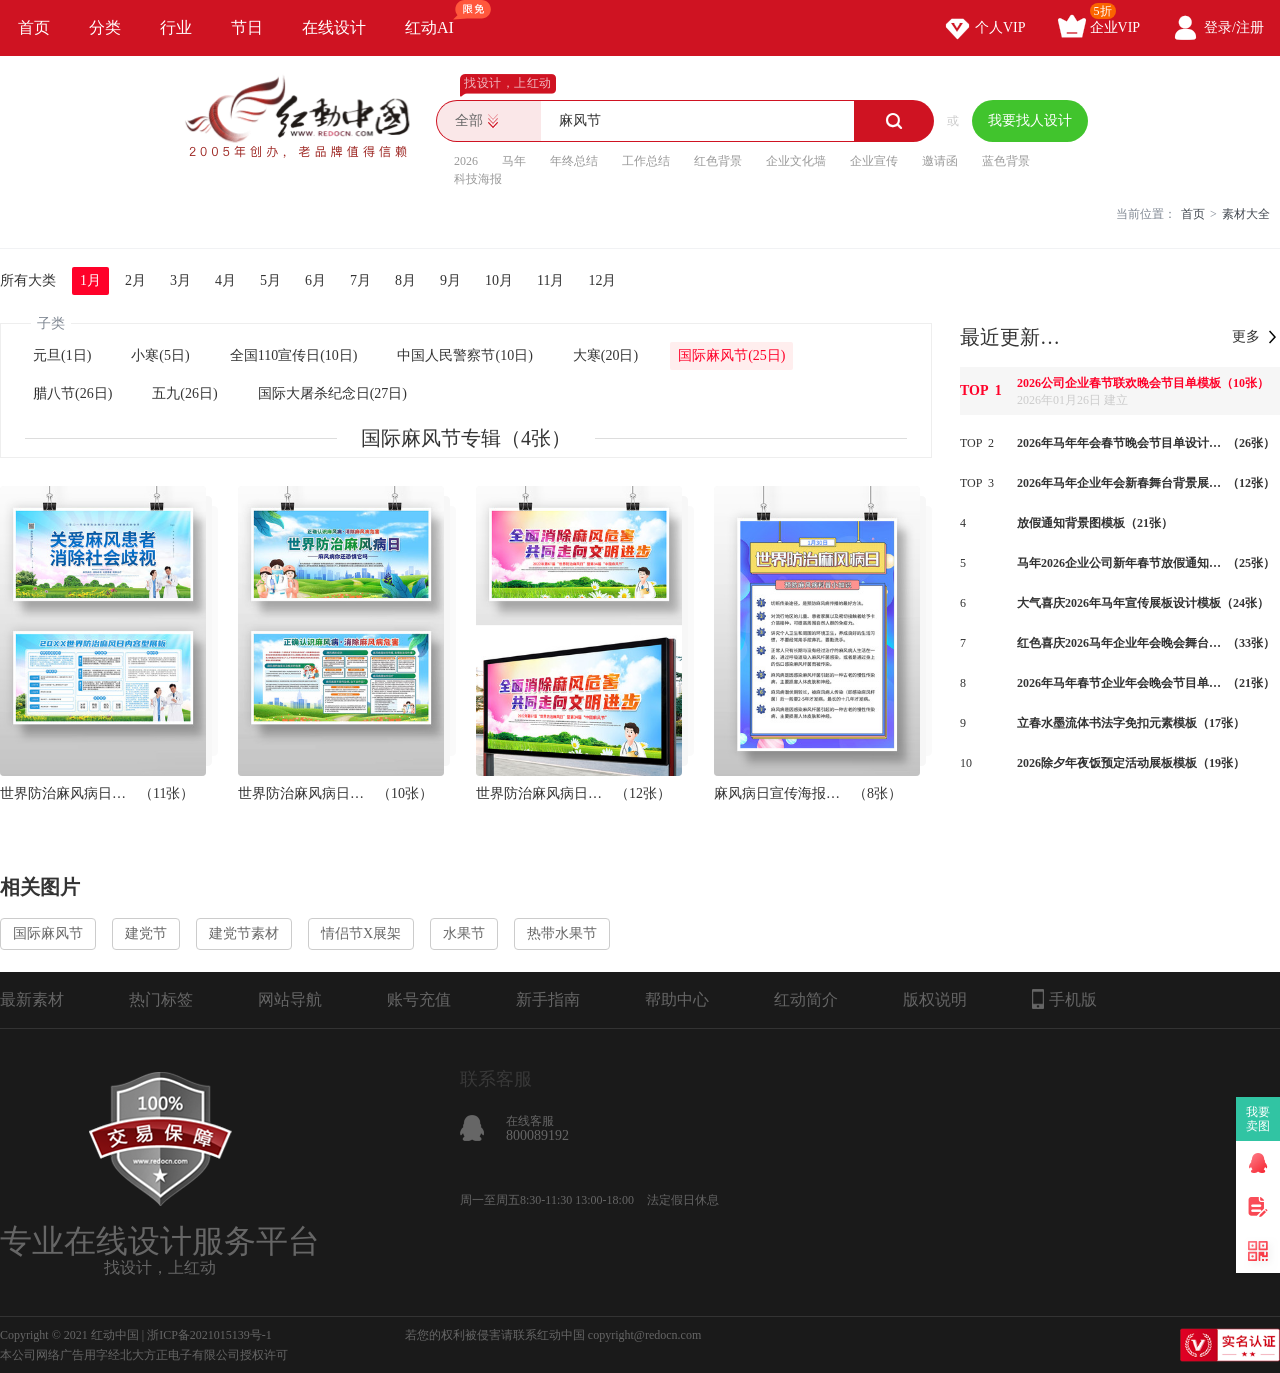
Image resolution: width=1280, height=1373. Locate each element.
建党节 (146, 933)
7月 (360, 280)
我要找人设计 (1030, 120)
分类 (105, 27)
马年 (514, 161)
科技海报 (478, 179)
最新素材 (32, 999)
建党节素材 (244, 933)
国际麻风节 (48, 933)
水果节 (464, 933)
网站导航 (290, 999)
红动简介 (806, 999)
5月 (270, 280)
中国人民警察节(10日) (464, 355)
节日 (247, 27)
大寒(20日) (605, 355)
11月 (550, 280)
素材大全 (1246, 214)
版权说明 (935, 999)
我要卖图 (1258, 1119)
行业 (176, 27)
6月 (315, 280)
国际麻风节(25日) (731, 355)
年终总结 (574, 161)
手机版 (1064, 999)
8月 (405, 280)
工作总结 (646, 161)
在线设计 (334, 27)
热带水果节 (562, 933)
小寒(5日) (160, 355)
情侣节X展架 (361, 933)
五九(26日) (184, 393)
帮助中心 (677, 999)
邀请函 (940, 161)
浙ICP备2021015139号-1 (209, 1335)
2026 (466, 161)
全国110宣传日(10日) (294, 355)
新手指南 (548, 999)
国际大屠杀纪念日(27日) (332, 393)
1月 (90, 280)
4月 (225, 280)
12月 (602, 280)
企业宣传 (874, 161)
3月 (180, 280)
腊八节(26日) (72, 393)
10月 (499, 280)
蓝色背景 (1006, 161)
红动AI (438, 18)
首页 (34, 27)
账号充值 (419, 999)
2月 (135, 280)
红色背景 (718, 161)
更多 (1246, 336)
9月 (450, 280)
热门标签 (161, 999)
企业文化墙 (796, 161)
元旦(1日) (62, 355)
